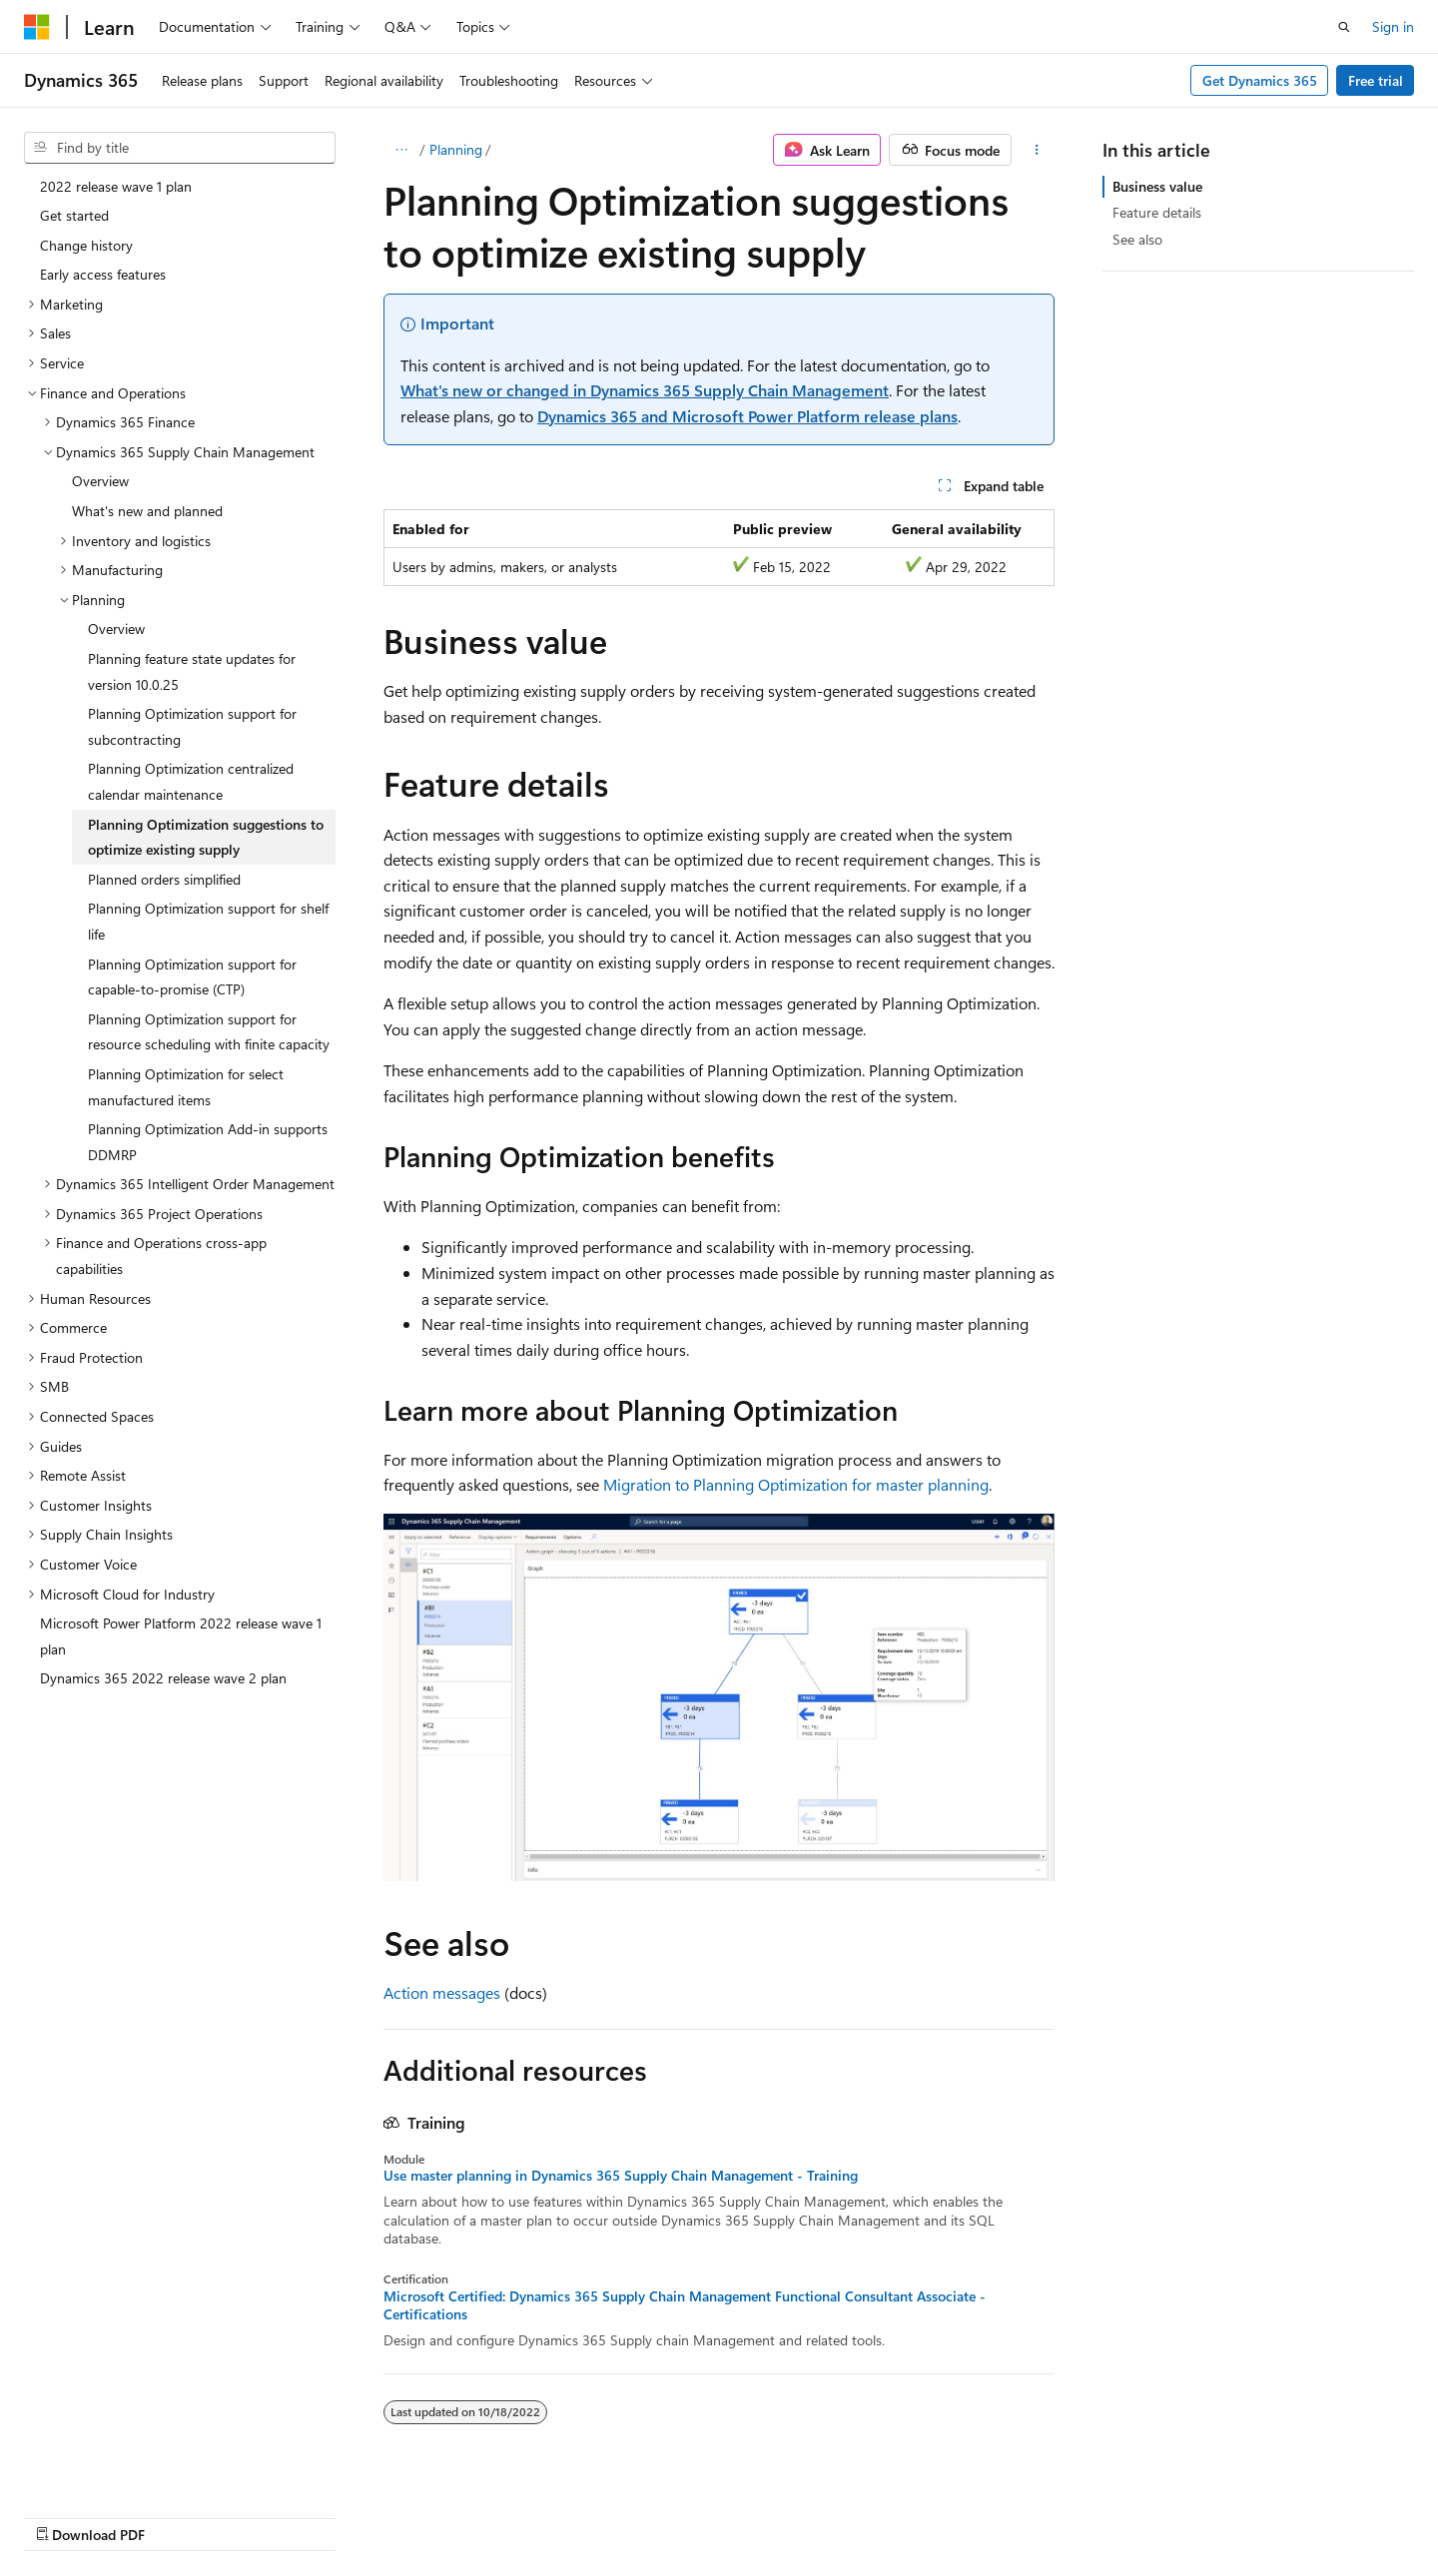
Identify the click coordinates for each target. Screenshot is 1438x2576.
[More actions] (1037, 150)
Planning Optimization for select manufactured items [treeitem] (186, 1086)
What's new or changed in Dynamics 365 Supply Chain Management (644, 389)
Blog (868, 2513)
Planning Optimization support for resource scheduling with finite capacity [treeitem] (209, 1031)
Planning (455, 149)
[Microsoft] (37, 27)
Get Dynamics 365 (1259, 80)
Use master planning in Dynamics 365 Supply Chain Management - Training (620, 2176)
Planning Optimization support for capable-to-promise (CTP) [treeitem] (192, 977)
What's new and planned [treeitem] (147, 510)
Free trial (1375, 80)
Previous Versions (777, 2513)
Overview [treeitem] (100, 480)
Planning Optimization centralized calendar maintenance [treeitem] (191, 781)
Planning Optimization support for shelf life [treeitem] (208, 921)
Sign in (1393, 26)
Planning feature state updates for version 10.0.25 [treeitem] (192, 671)
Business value (1157, 186)
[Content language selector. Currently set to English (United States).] (115, 2513)
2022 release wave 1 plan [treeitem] (116, 186)
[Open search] (1344, 27)
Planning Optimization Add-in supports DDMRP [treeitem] (208, 1141)
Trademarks (1230, 2513)
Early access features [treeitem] (103, 274)
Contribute (953, 2513)
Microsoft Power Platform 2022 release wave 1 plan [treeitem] (181, 1635)
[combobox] (180, 148)
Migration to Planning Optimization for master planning (796, 1484)
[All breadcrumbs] (400, 150)
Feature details (1156, 212)
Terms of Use (1131, 2513)
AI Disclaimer (660, 2513)
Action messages (441, 1992)
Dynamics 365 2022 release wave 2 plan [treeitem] (163, 1677)
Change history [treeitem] (86, 245)
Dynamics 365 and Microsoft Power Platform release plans (747, 415)
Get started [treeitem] (74, 215)
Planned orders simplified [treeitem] (164, 879)
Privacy (1032, 2513)
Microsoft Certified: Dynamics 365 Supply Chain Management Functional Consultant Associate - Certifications (684, 2305)
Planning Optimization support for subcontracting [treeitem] (192, 726)
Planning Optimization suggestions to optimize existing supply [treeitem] (206, 837)
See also (1137, 239)
